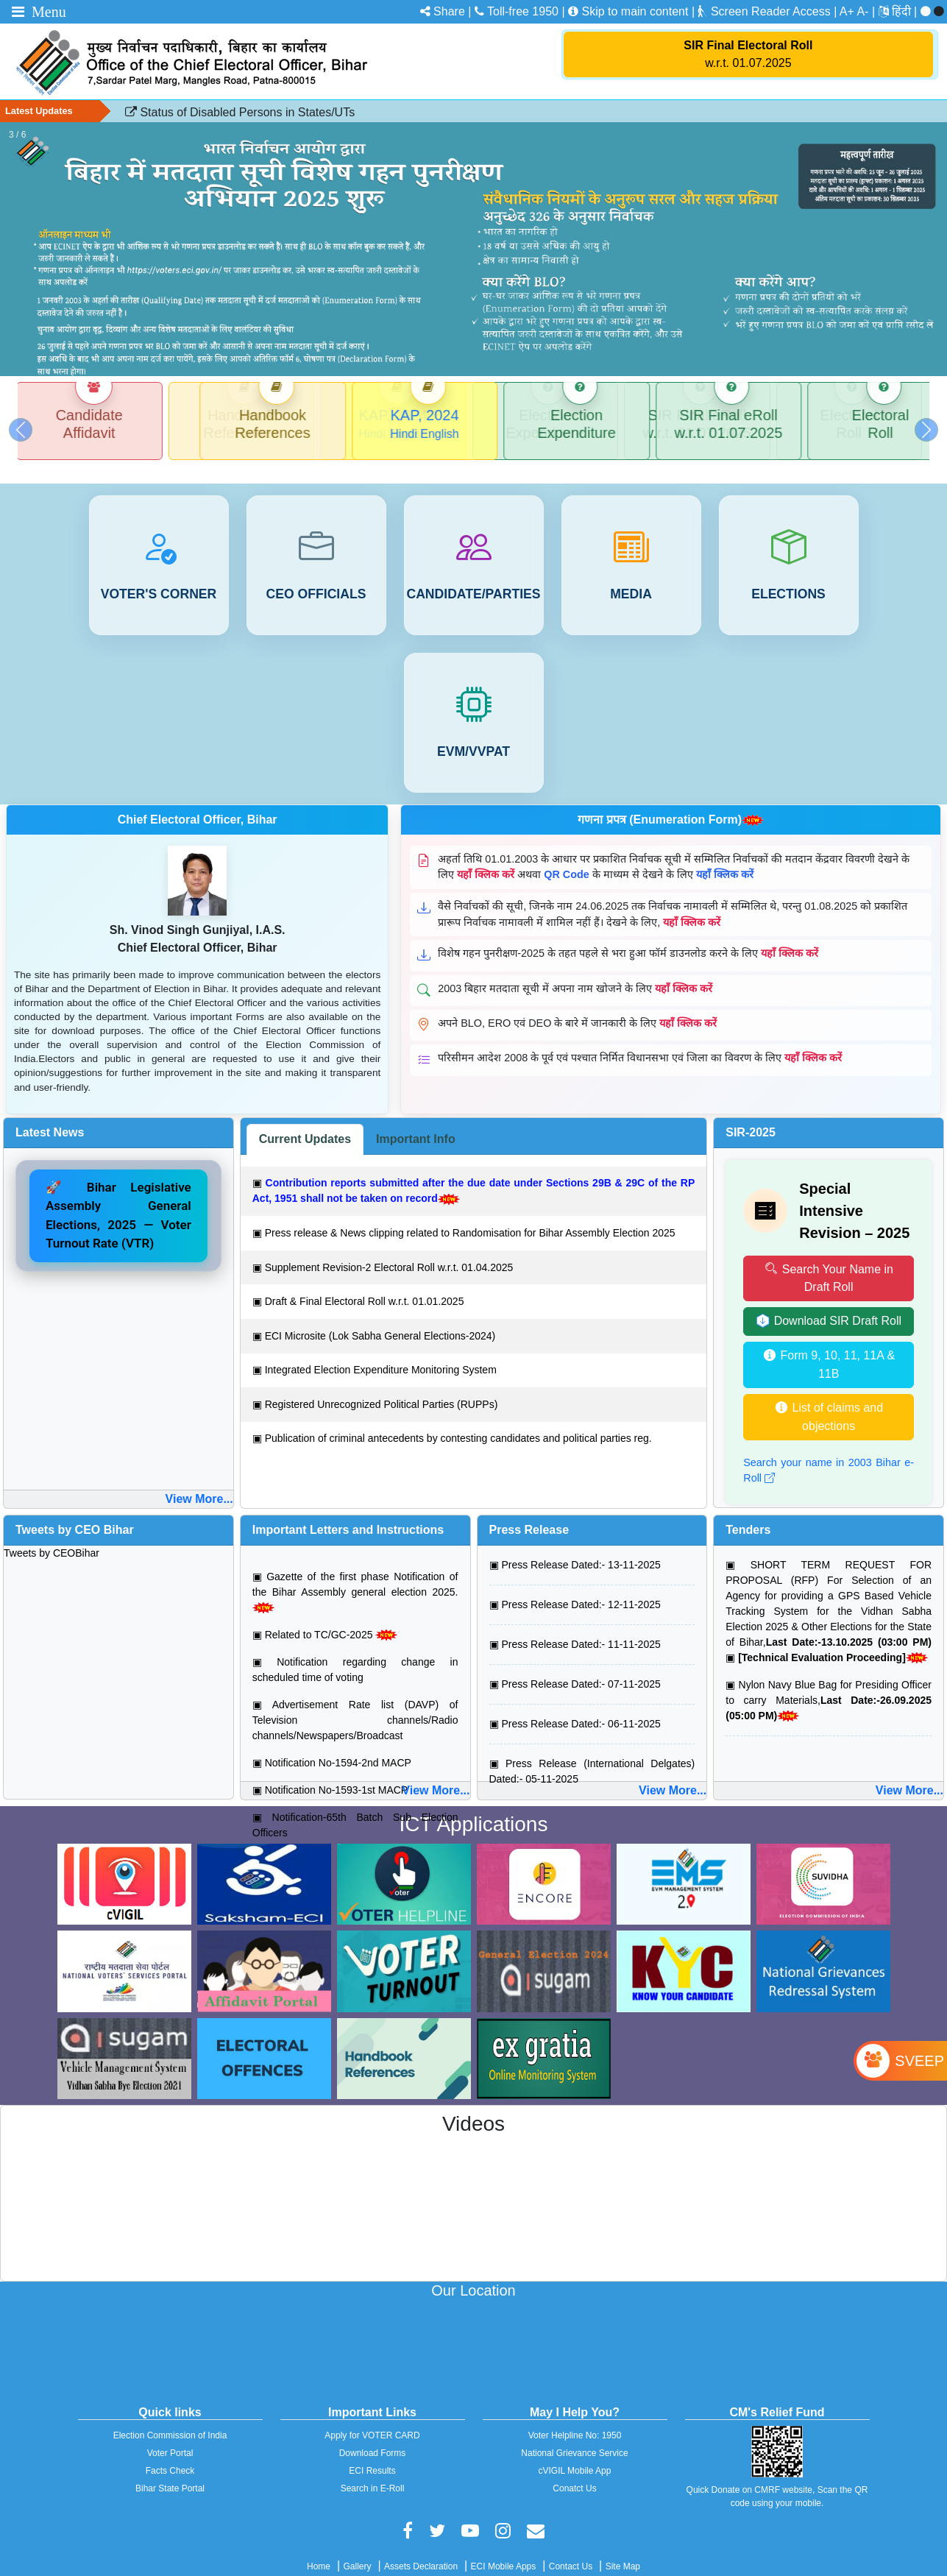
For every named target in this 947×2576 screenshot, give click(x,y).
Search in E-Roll (373, 2471)
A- (862, 11)
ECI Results (372, 2453)
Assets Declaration (421, 2549)
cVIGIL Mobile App (575, 2453)
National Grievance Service (574, 2435)
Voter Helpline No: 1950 (575, 2418)
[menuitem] (906, 11)
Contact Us (570, 2549)
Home (318, 2549)
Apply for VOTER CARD (371, 2418)
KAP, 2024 (397, 415)
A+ (847, 11)
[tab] (304, 1121)
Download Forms (372, 2435)
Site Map (623, 2549)
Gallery (358, 2549)
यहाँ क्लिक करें (485, 857)
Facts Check (170, 2453)
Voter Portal (170, 2435)
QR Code (566, 857)
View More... (199, 1481)
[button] (20, 421)
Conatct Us (574, 2471)
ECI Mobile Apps (503, 2549)
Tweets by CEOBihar (51, 1535)
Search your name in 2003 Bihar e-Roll (828, 1453)
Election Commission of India (170, 2418)
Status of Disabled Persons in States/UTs (240, 112)
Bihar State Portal (170, 2471)
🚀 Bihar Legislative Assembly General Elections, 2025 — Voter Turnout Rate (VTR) (118, 1198)
